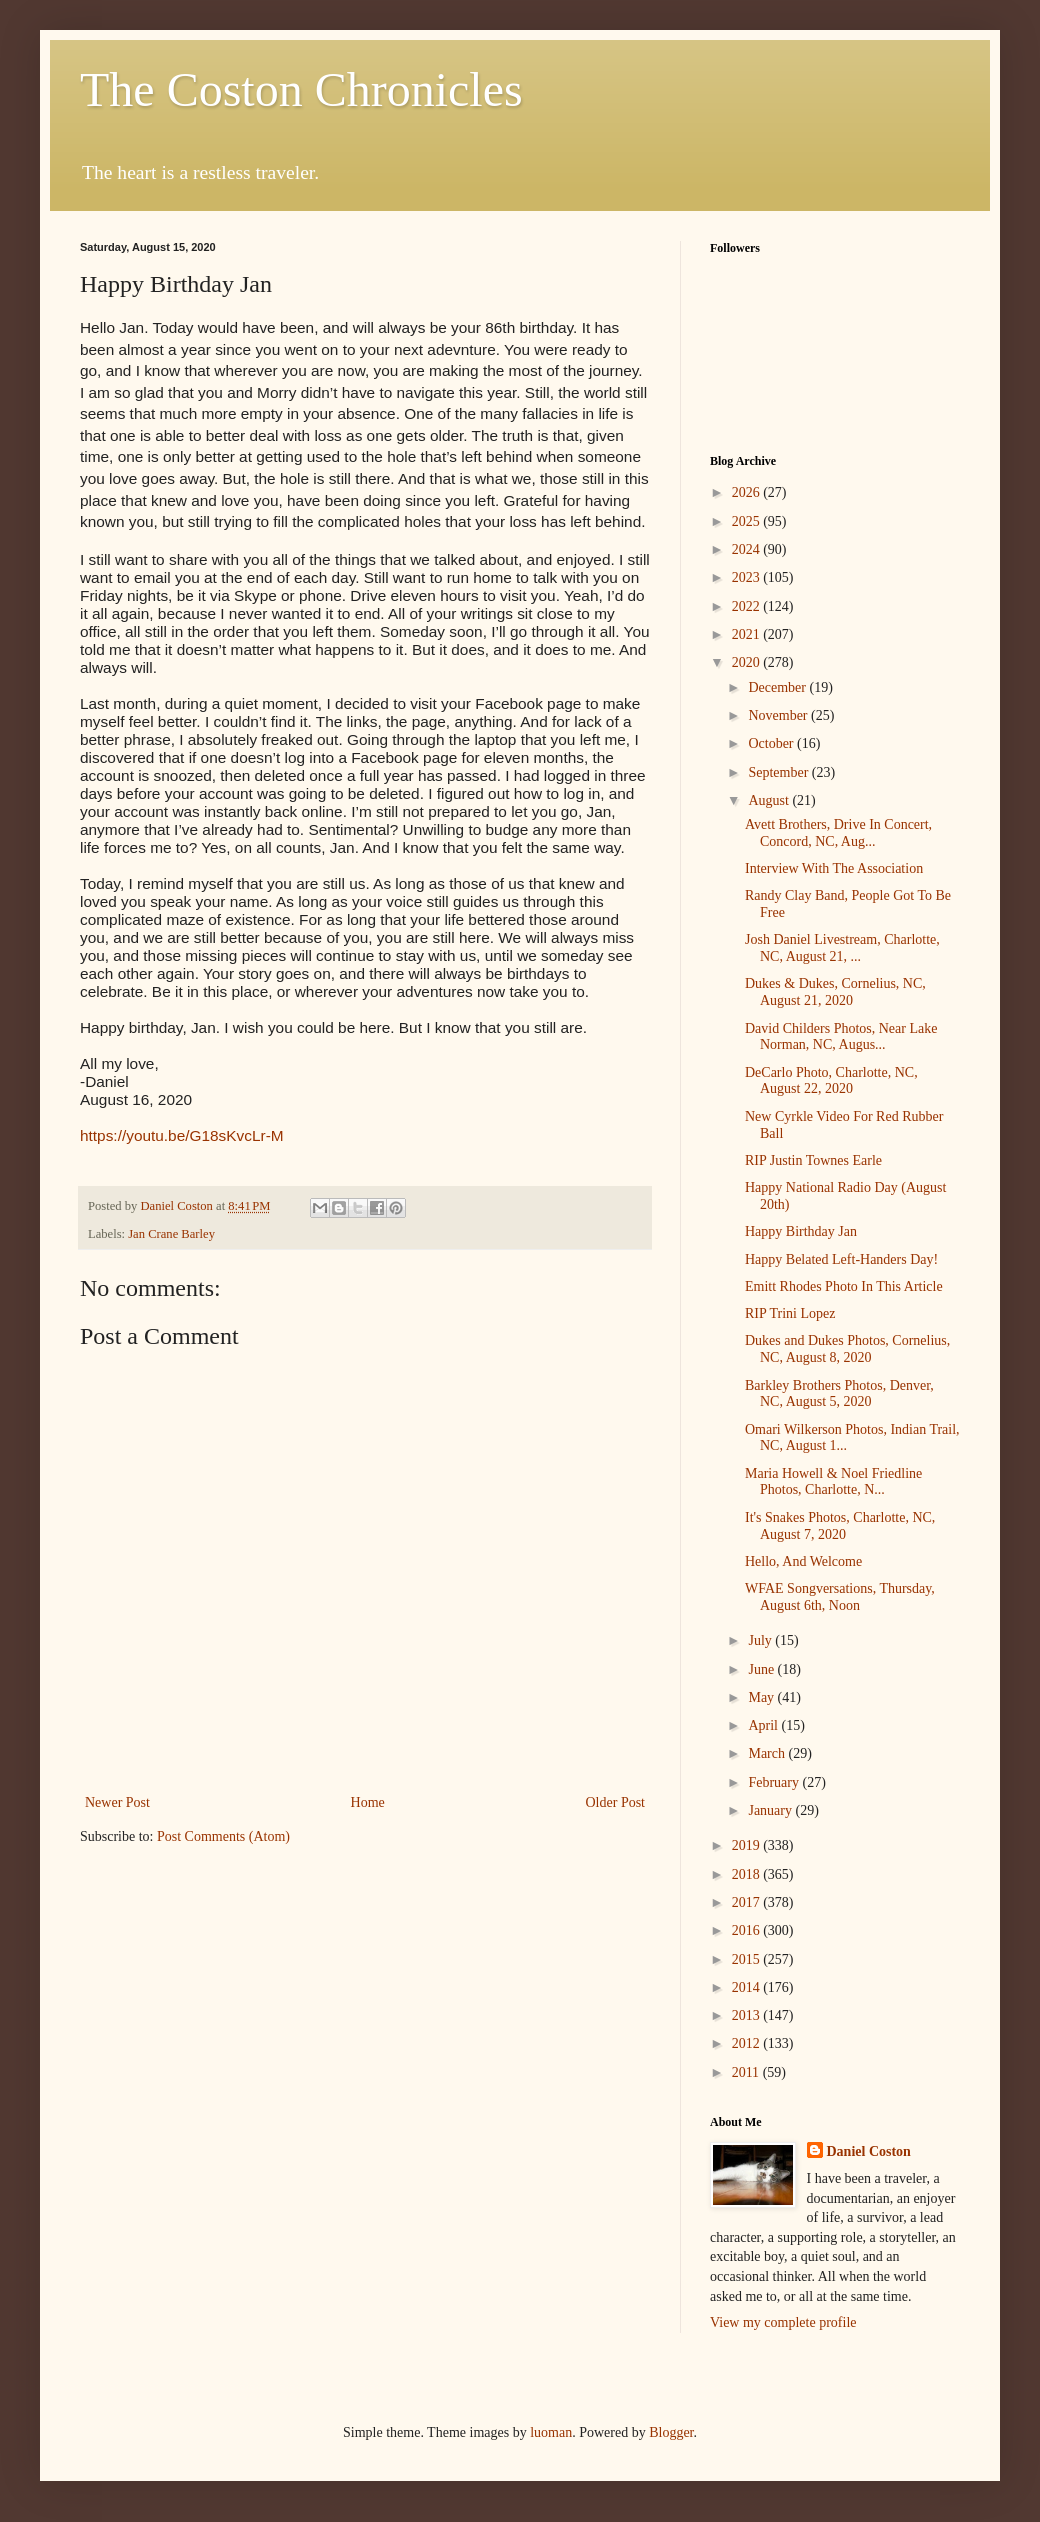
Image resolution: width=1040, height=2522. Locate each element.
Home (368, 1802)
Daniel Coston (869, 2151)
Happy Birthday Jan (801, 1231)
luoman (551, 2432)
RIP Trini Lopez (790, 1313)
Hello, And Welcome (803, 1561)
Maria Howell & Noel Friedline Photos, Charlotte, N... (833, 1482)
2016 (748, 1930)
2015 (748, 1959)
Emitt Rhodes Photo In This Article (844, 1286)
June (762, 1669)
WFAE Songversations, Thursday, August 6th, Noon (840, 1597)
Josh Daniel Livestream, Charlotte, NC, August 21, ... (842, 948)
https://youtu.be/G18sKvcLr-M (182, 1135)
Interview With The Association (834, 868)
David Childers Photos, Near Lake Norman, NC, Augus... (841, 1037)
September (779, 772)
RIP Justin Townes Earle (813, 1160)
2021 (748, 634)
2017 (748, 1902)
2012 (748, 2043)
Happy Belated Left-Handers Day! (841, 1259)
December (778, 687)
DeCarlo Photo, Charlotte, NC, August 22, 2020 (831, 1081)
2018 (748, 1874)
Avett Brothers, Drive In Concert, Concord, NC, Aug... (838, 833)
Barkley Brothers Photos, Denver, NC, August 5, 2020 (839, 1394)
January (771, 1810)
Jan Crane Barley (171, 1234)
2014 (748, 1987)
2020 (748, 662)
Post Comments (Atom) (223, 1836)
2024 (748, 549)
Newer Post (117, 1802)
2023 (748, 577)
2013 (748, 2015)
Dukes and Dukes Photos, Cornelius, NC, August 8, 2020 (847, 1349)
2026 (748, 492)
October (772, 743)
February (775, 1782)
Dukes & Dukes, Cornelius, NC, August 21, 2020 (835, 992)
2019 (748, 1845)
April (764, 1725)
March (768, 1753)
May (762, 1697)
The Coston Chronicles (301, 89)
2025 (748, 521)
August (770, 800)
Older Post (616, 1802)
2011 (747, 2072)
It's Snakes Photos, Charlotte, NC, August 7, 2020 (840, 1526)
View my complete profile (783, 2322)
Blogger (671, 2432)
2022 (748, 606)
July (761, 1640)
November (779, 715)
